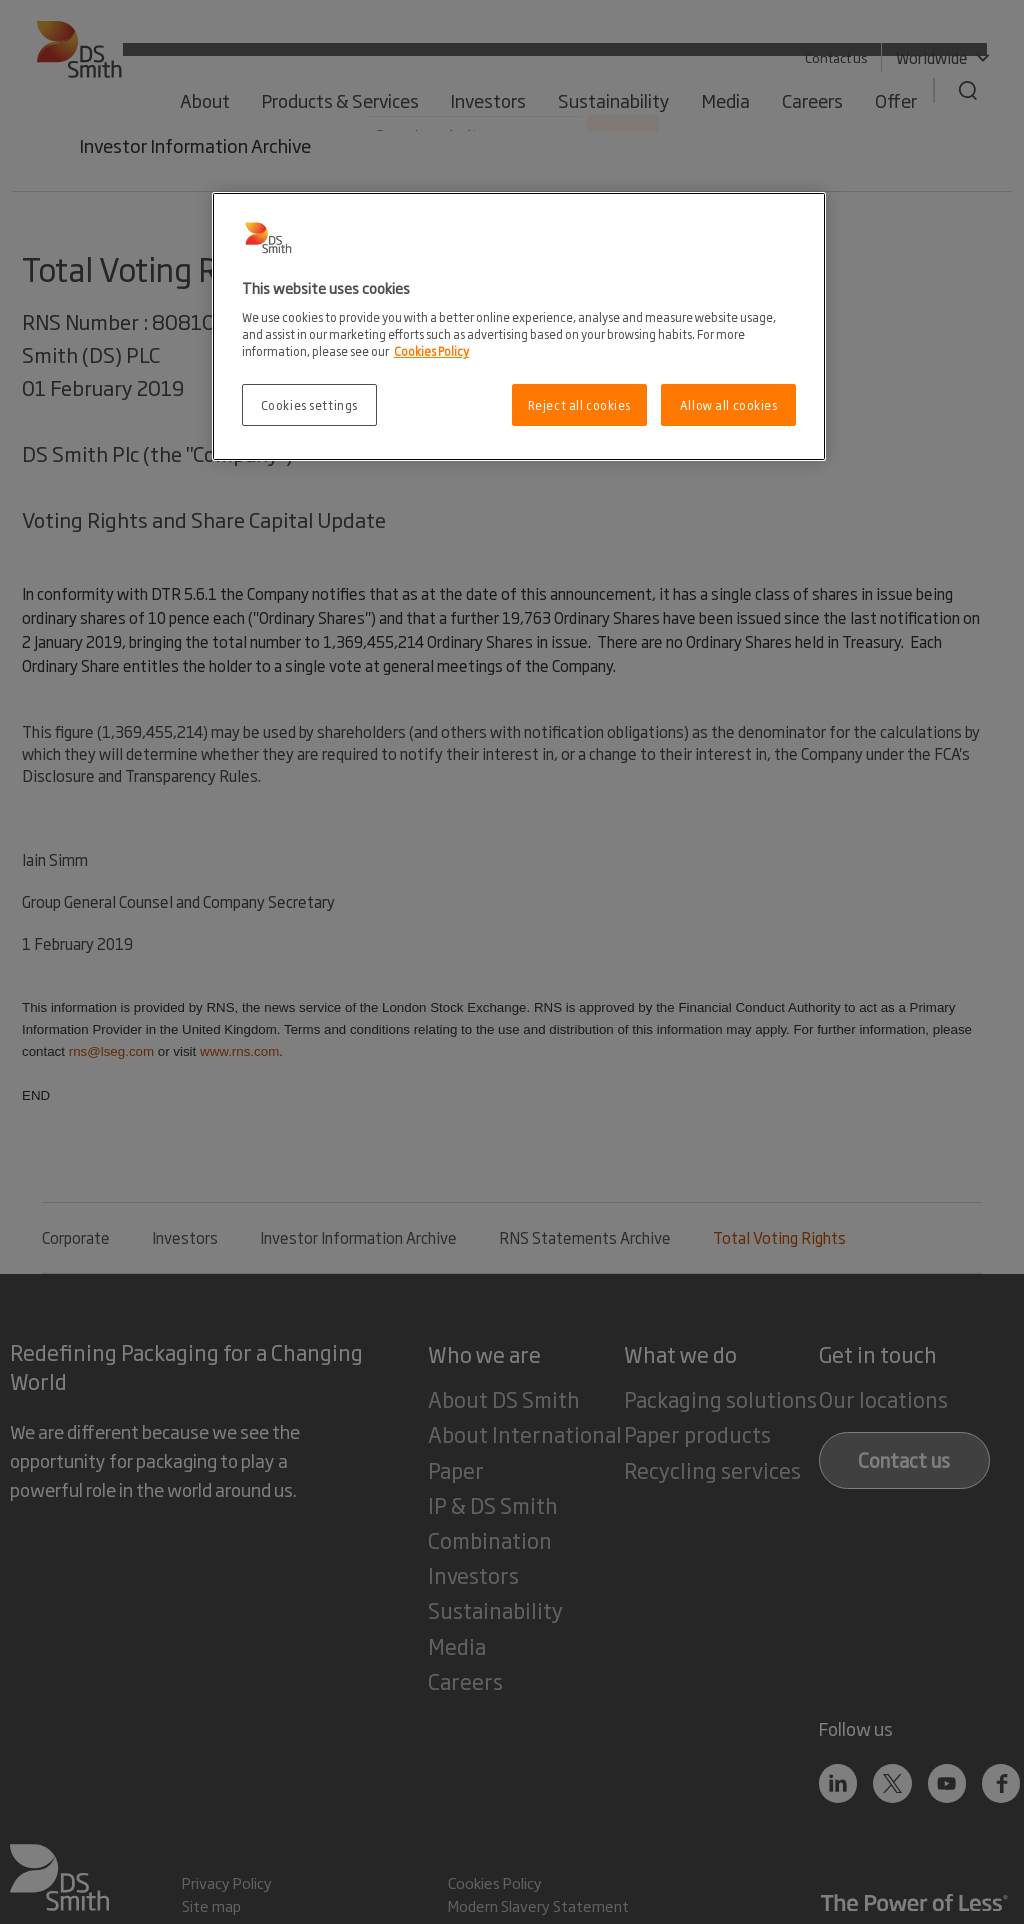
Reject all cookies (579, 404)
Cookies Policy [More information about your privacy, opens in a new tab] (431, 350)
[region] (519, 326)
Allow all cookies (729, 404)
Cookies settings (309, 404)
